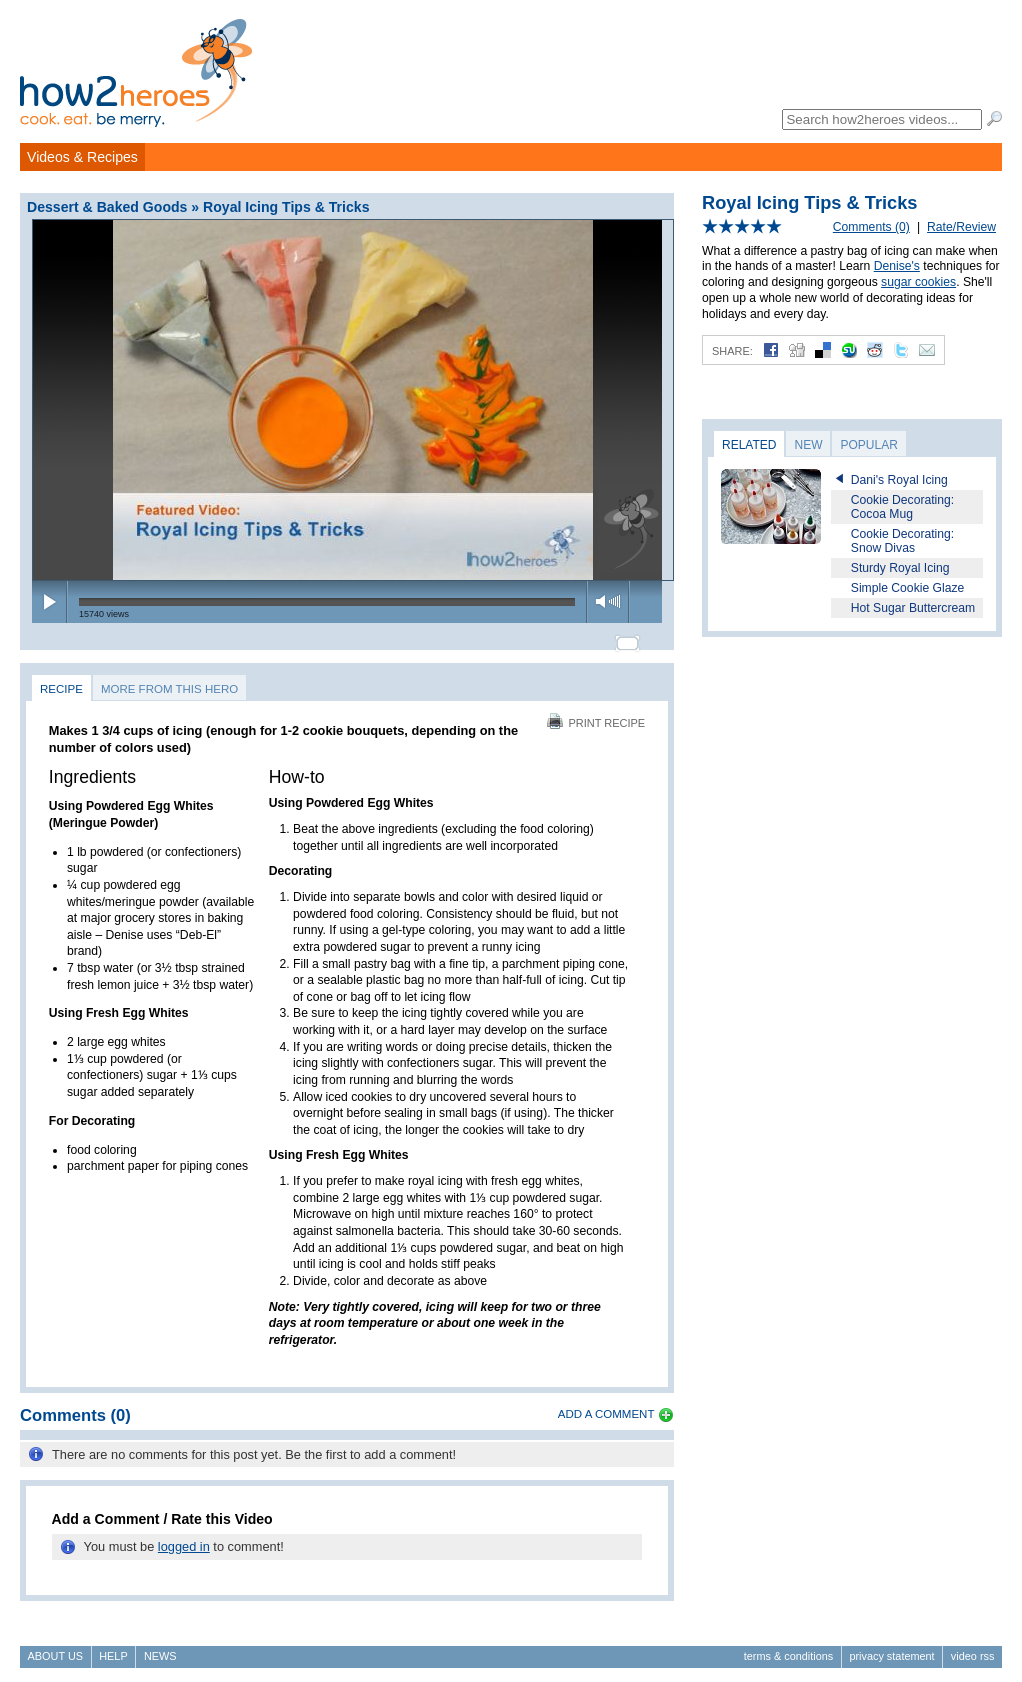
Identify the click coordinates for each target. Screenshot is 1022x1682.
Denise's (897, 266)
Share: (732, 351)
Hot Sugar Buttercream (913, 608)
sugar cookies (918, 282)
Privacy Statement (891, 1648)
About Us (55, 1648)
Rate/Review (961, 227)
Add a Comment (606, 1405)
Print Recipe (596, 714)
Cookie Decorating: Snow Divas (902, 541)
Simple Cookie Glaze (908, 588)
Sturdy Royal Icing (900, 568)
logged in (184, 1538)
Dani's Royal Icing (899, 480)
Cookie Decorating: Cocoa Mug (902, 507)
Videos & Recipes (82, 157)
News (160, 1648)
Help (113, 1648)
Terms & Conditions (788, 1648)
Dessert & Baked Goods (107, 207)
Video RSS (973, 1648)
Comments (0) (871, 227)
